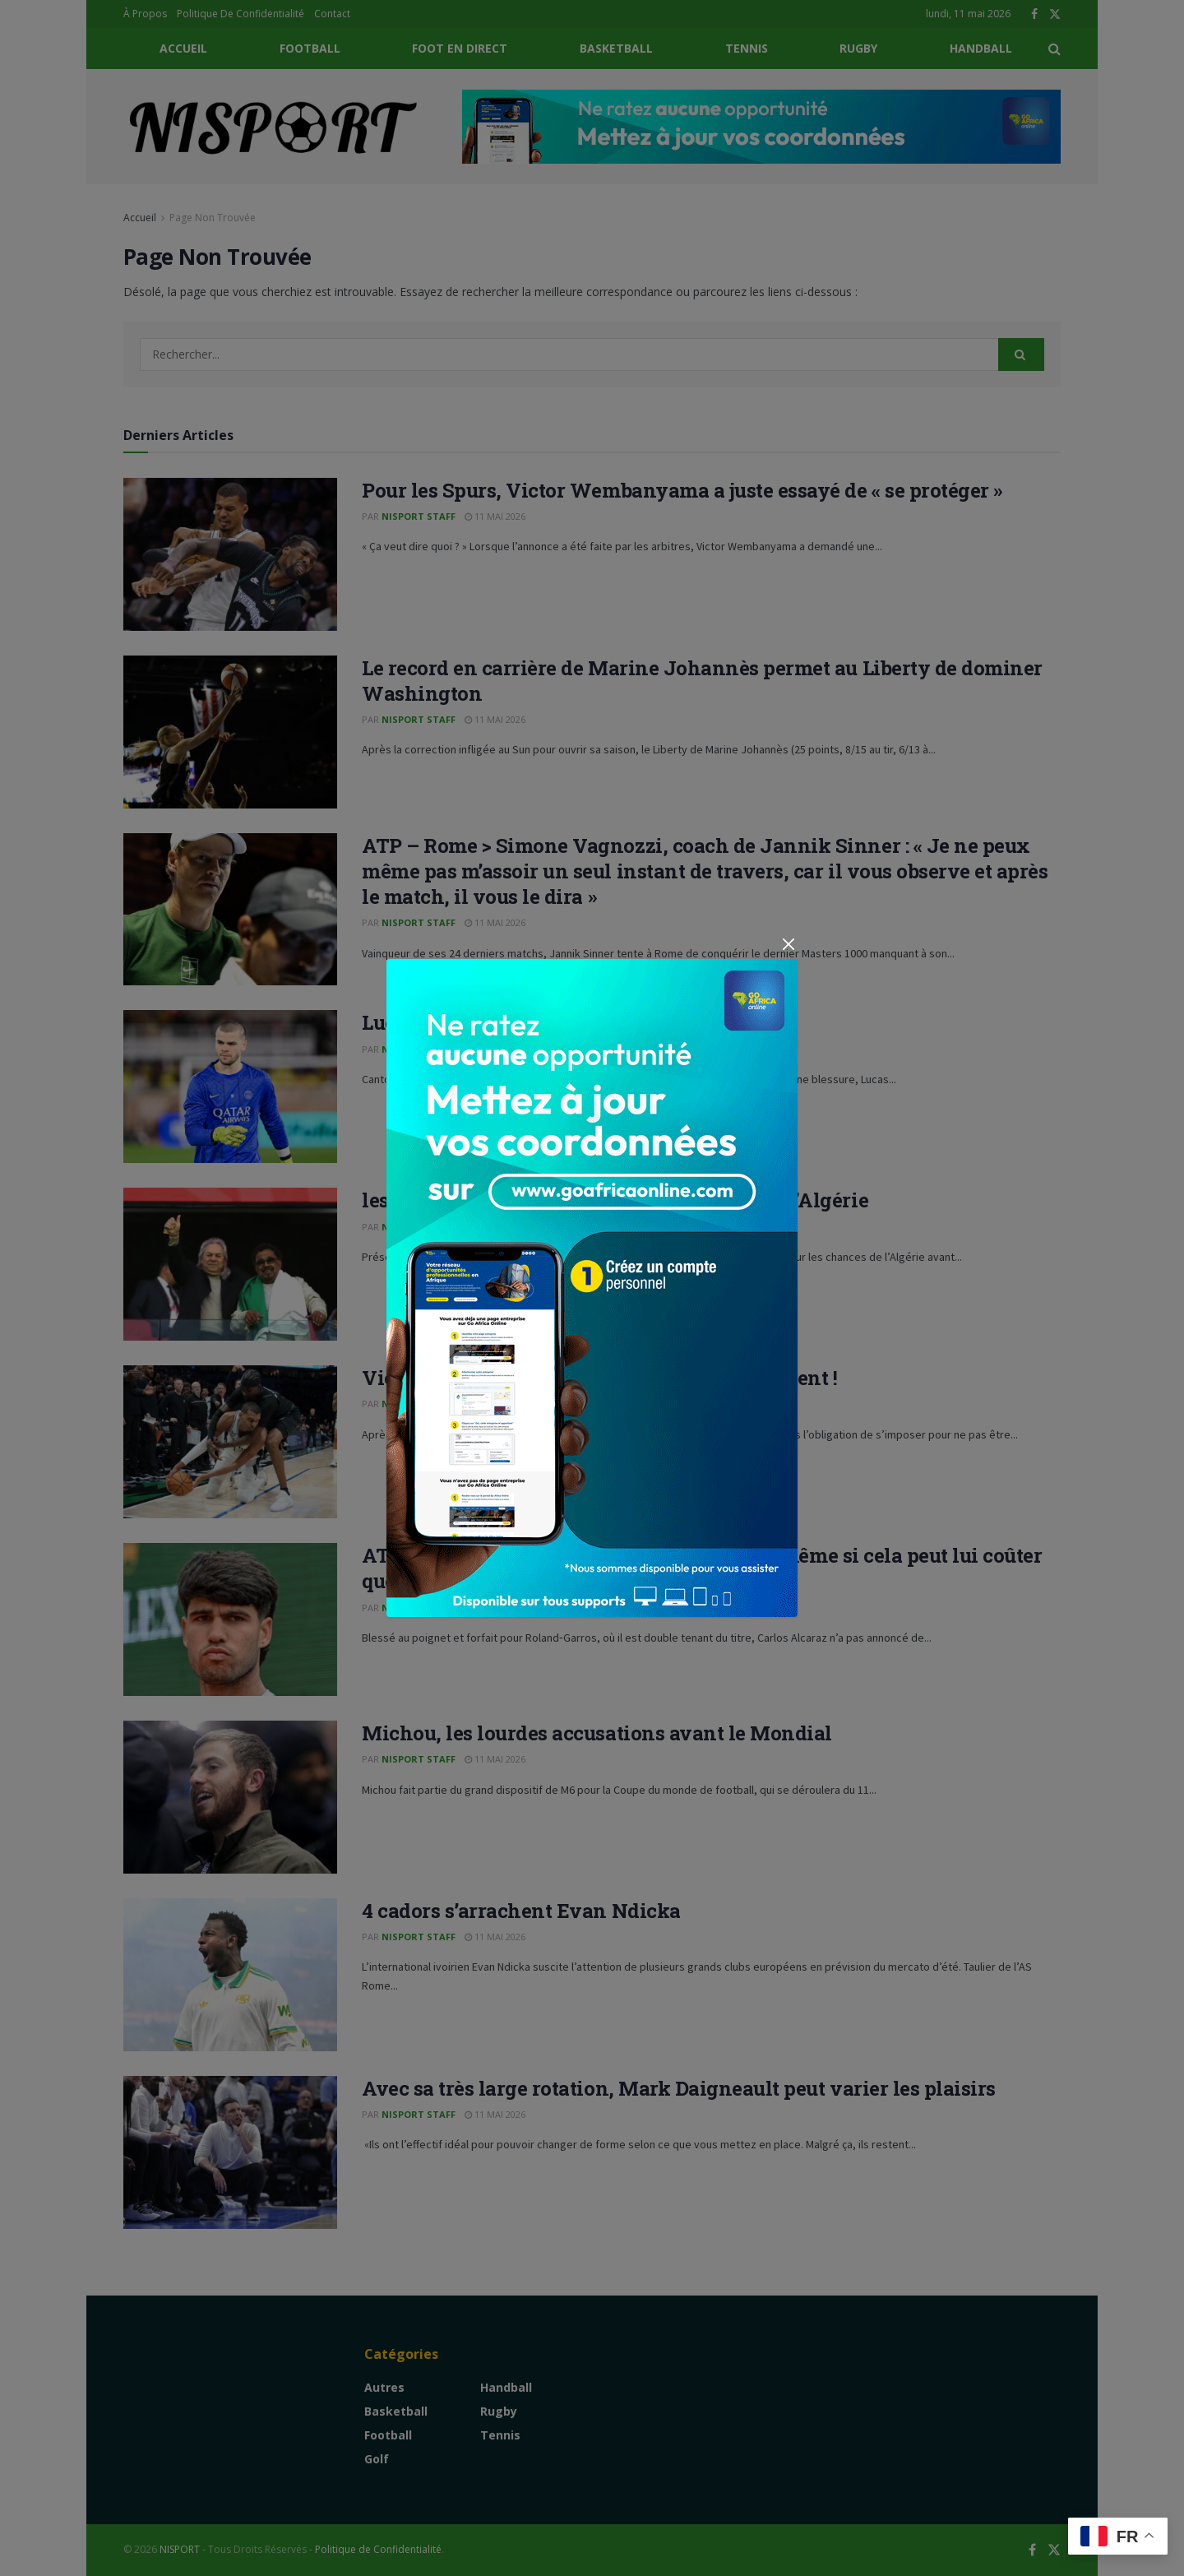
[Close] (788, 943)
